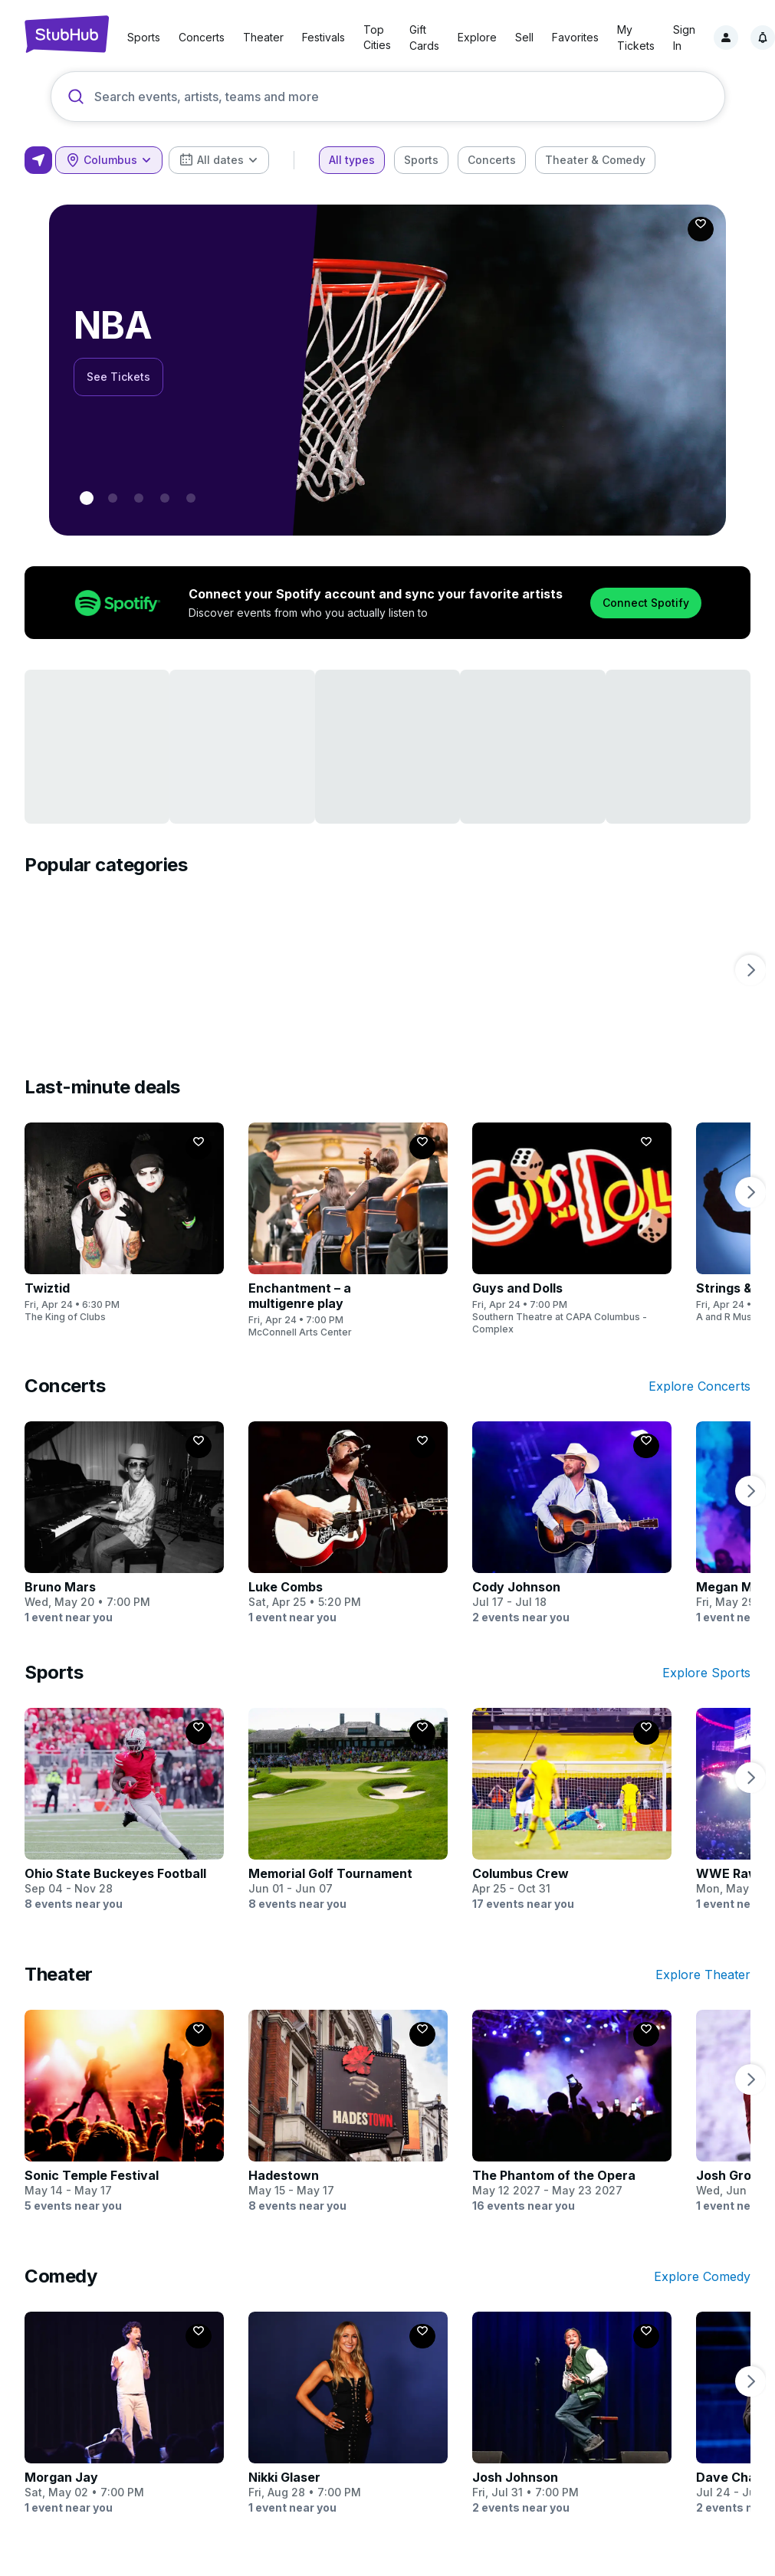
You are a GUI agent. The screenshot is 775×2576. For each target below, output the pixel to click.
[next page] (750, 970)
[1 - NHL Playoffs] (113, 498)
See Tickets (118, 376)
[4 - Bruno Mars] (191, 498)
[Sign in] (726, 37)
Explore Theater (702, 1974)
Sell (524, 37)
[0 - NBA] (87, 498)
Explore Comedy (702, 2276)
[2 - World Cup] (139, 498)
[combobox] (109, 160)
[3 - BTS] (165, 498)
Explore (477, 37)
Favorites (575, 37)
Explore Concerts (699, 1386)
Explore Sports (706, 1672)
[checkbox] (352, 160)
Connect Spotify (646, 602)
